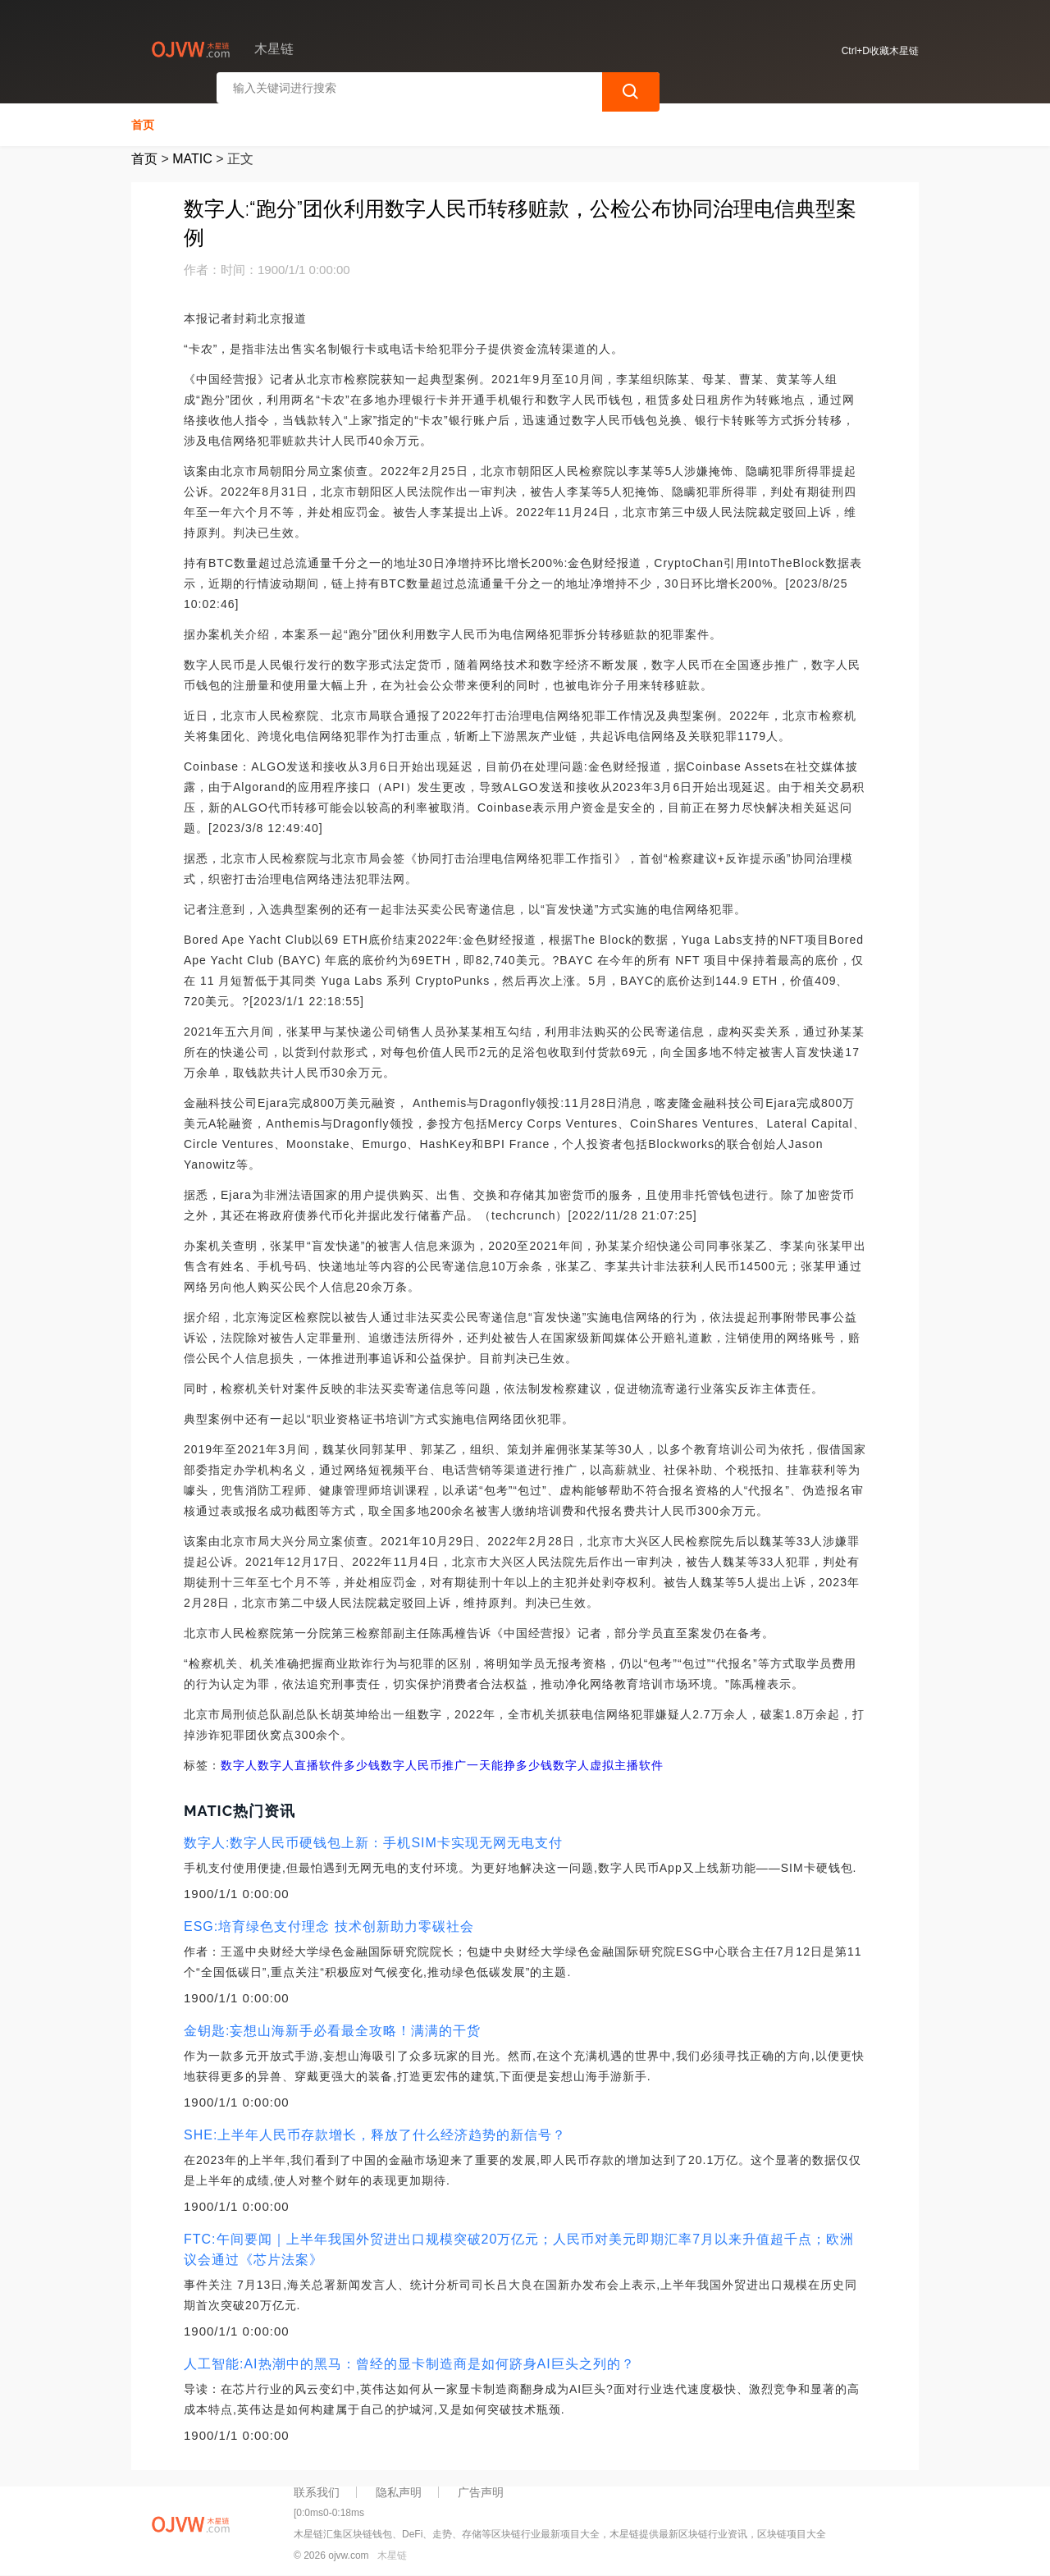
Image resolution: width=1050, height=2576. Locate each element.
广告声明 (481, 2487)
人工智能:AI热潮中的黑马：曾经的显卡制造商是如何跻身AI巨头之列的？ (409, 2359)
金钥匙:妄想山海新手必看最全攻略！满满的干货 (332, 2026)
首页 (142, 120)
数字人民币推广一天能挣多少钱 (467, 1760)
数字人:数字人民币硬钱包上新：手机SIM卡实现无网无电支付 (373, 1838)
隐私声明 (399, 2487)
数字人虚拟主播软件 (608, 1760)
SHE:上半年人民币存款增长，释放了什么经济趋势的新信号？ (375, 2130)
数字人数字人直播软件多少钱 (301, 1760)
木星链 (392, 2549)
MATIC (192, 154)
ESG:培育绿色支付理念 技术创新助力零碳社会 (329, 1922)
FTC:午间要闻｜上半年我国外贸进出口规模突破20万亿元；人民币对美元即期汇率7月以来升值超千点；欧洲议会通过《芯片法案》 (519, 2244)
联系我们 (317, 2487)
